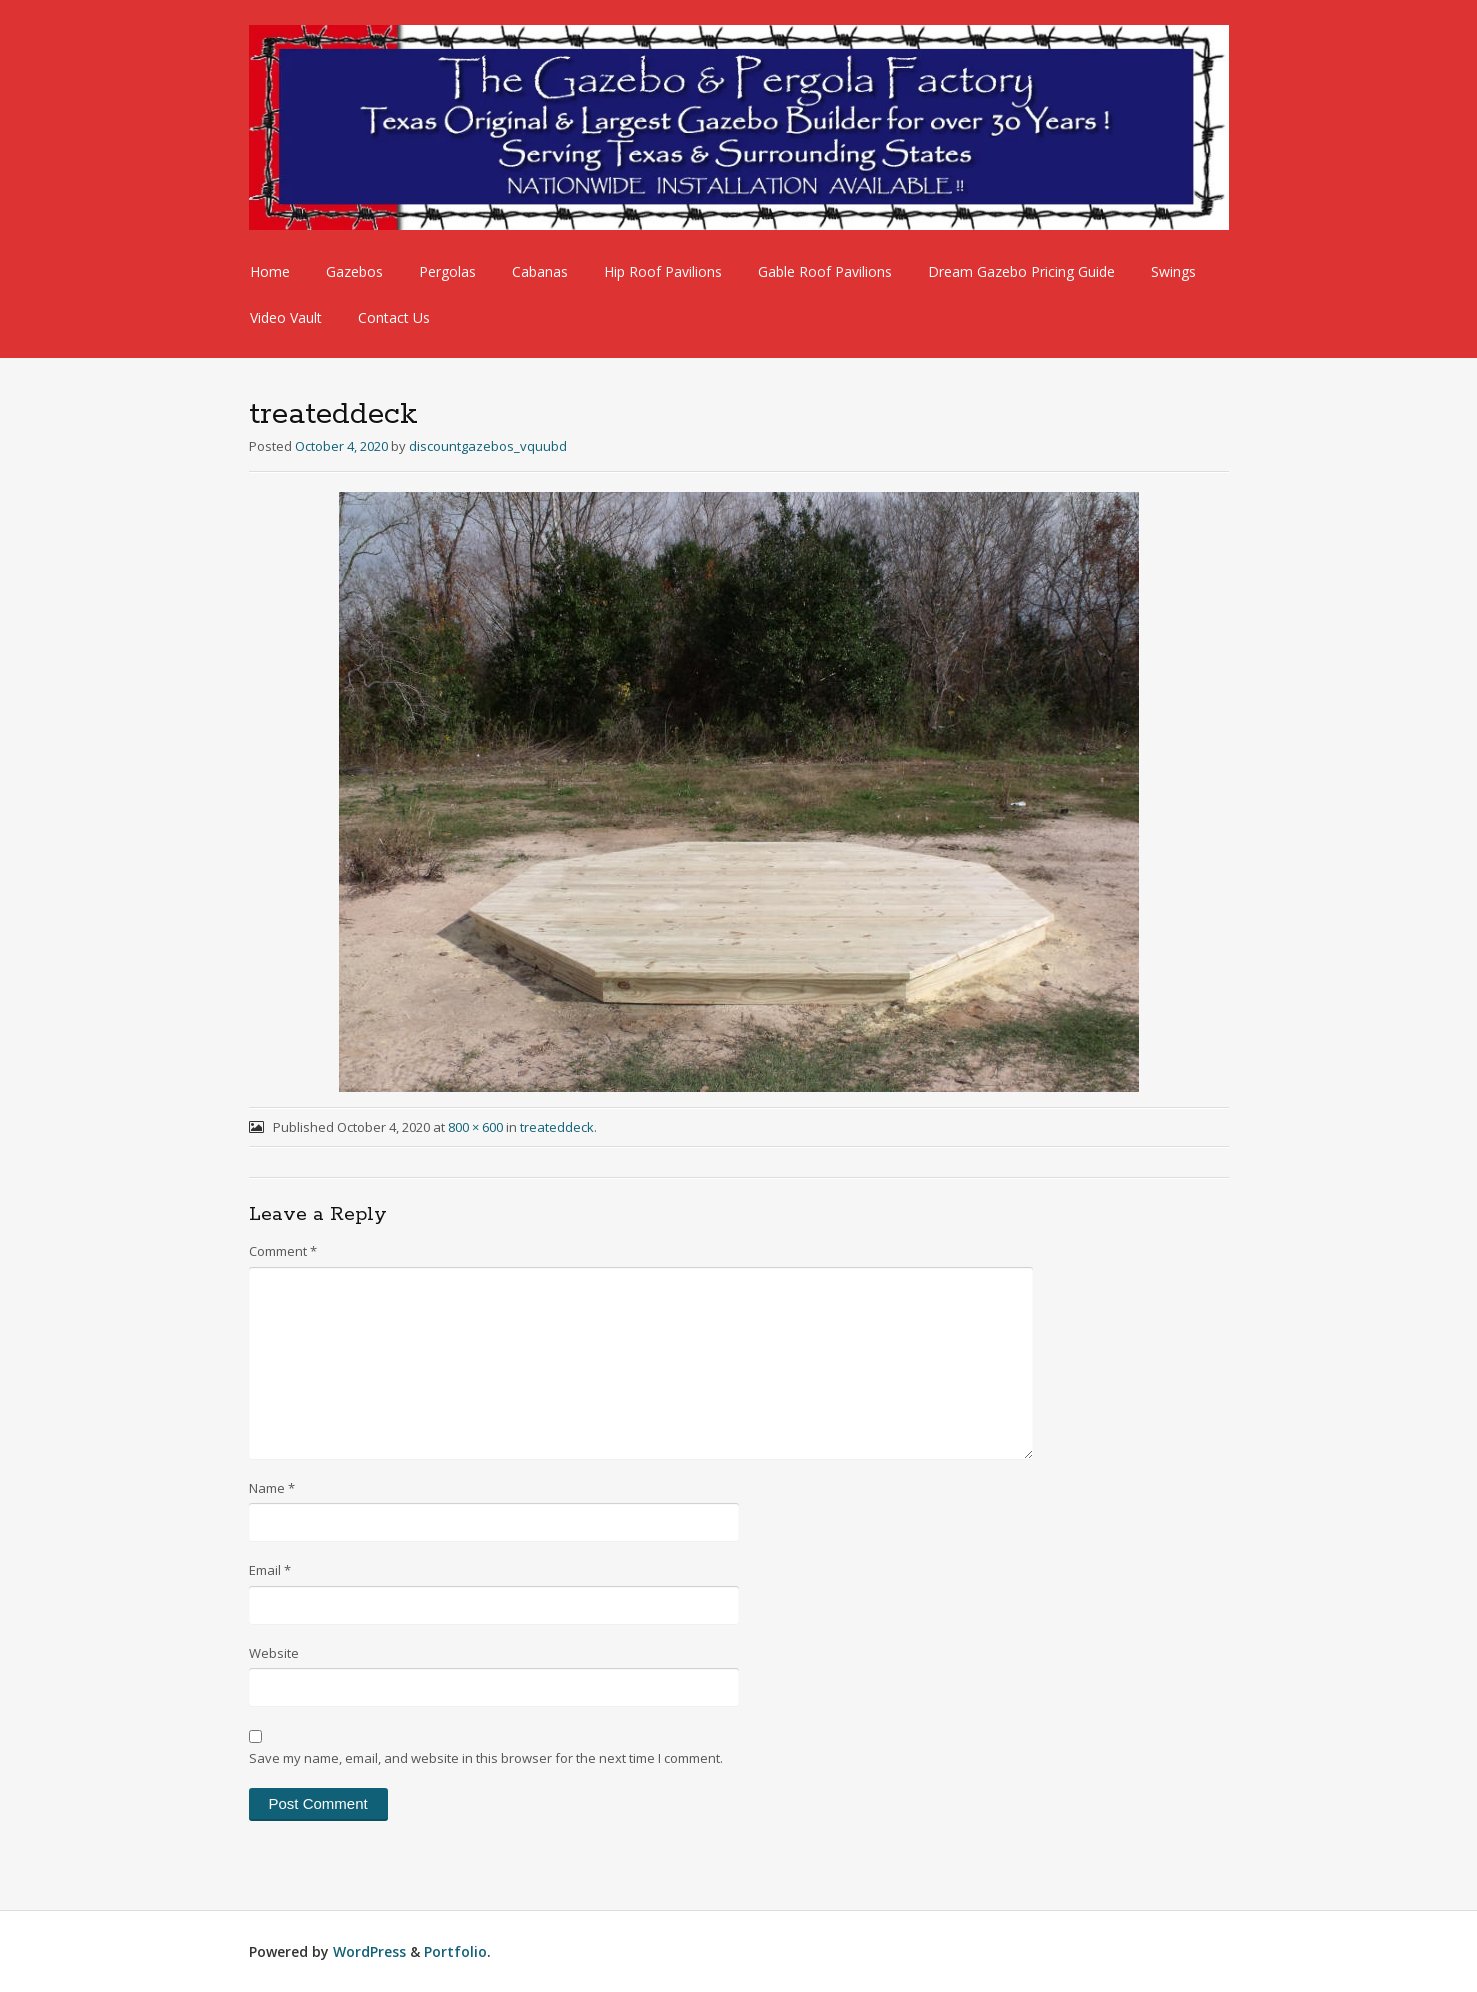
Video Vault (286, 317)
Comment (283, 1251)
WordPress (369, 1951)
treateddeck (557, 1127)
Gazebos (354, 271)
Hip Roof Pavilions (663, 271)
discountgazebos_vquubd (488, 446)
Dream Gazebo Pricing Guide (1021, 271)
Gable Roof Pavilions (825, 271)
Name (272, 1488)
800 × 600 (475, 1127)
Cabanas (540, 271)
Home (270, 271)
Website (274, 1653)
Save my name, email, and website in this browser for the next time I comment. (486, 1758)
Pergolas (447, 271)
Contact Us (394, 317)
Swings (1173, 271)
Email (270, 1570)
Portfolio (455, 1951)
